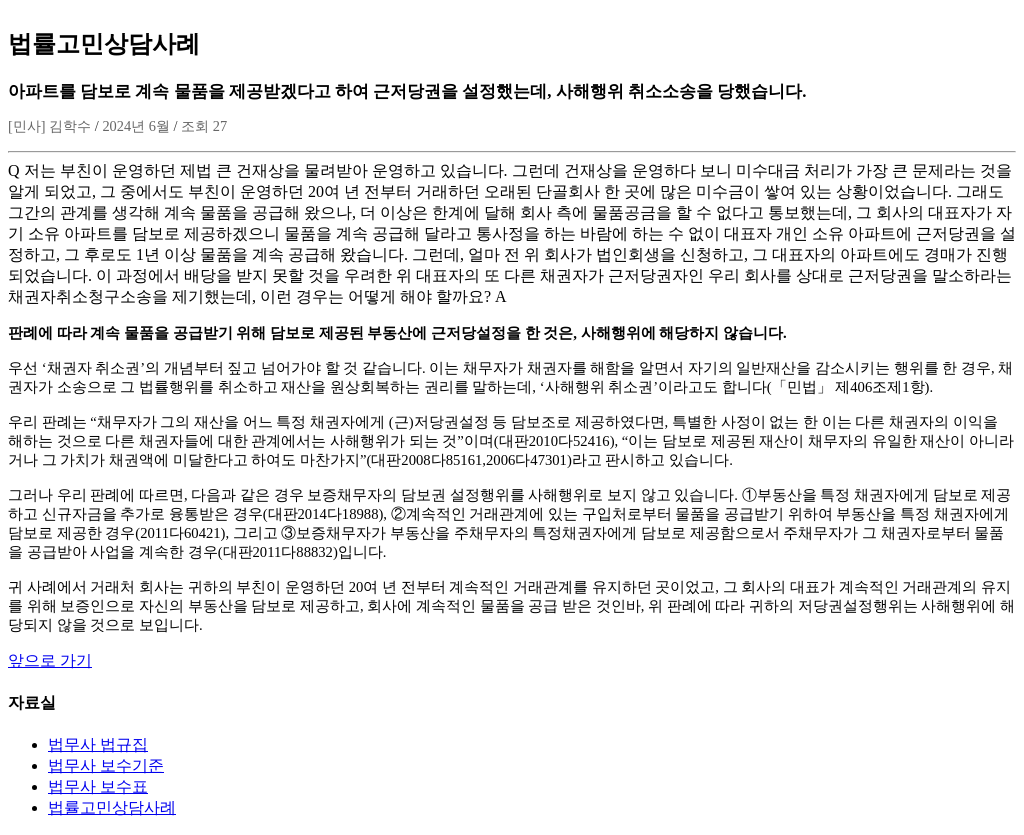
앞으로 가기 (50, 660)
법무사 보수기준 (106, 765)
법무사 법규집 (98, 744)
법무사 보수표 (98, 786)
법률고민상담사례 (112, 807)
